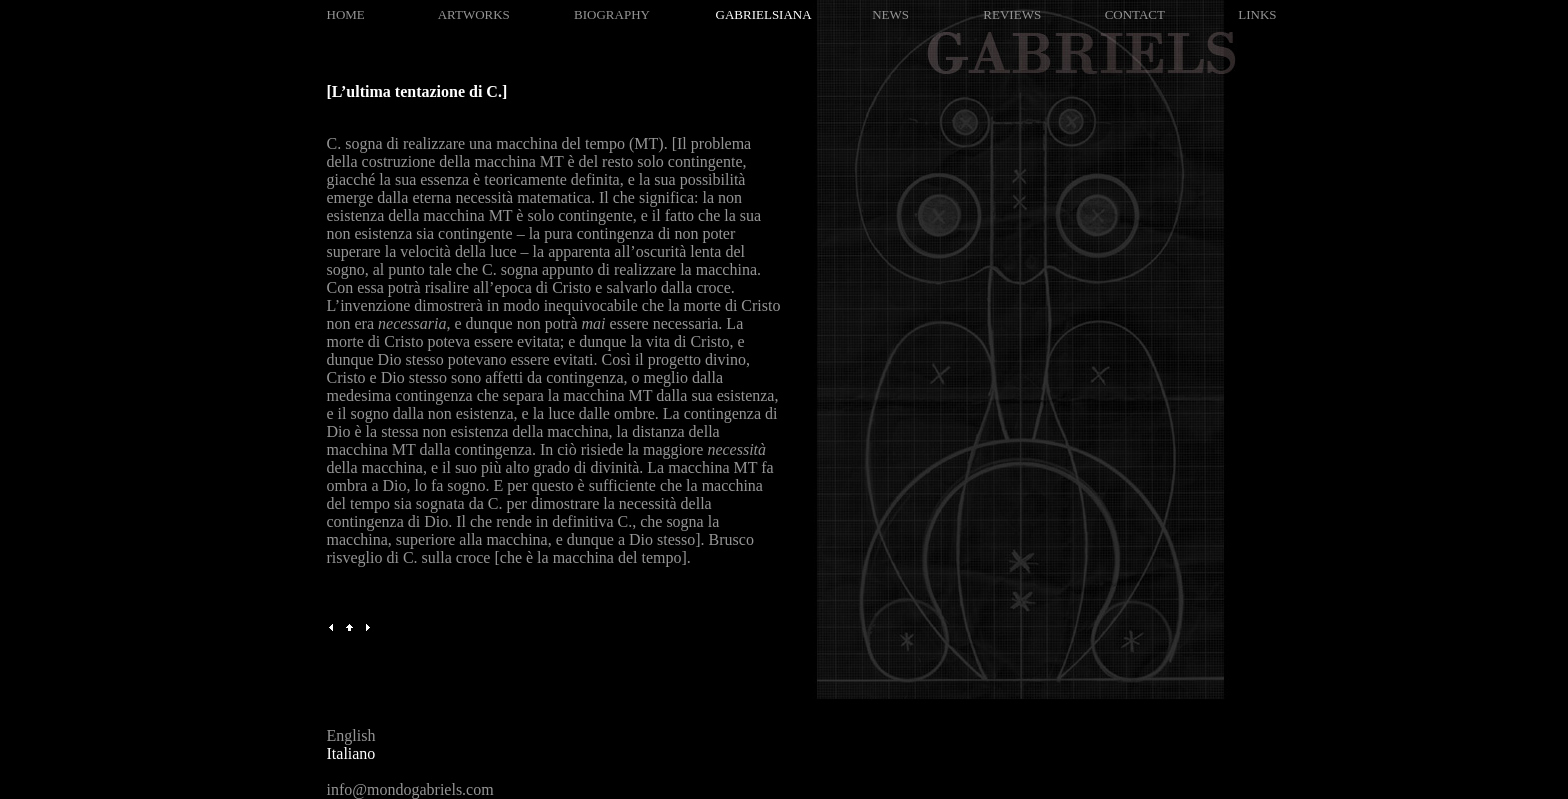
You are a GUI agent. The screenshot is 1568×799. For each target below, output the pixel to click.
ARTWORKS (474, 14)
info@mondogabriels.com (410, 789)
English (351, 735)
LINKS (1257, 14)
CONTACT (1135, 14)
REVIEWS (1012, 14)
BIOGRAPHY (612, 14)
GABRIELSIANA (764, 14)
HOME (346, 14)
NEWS (890, 14)
